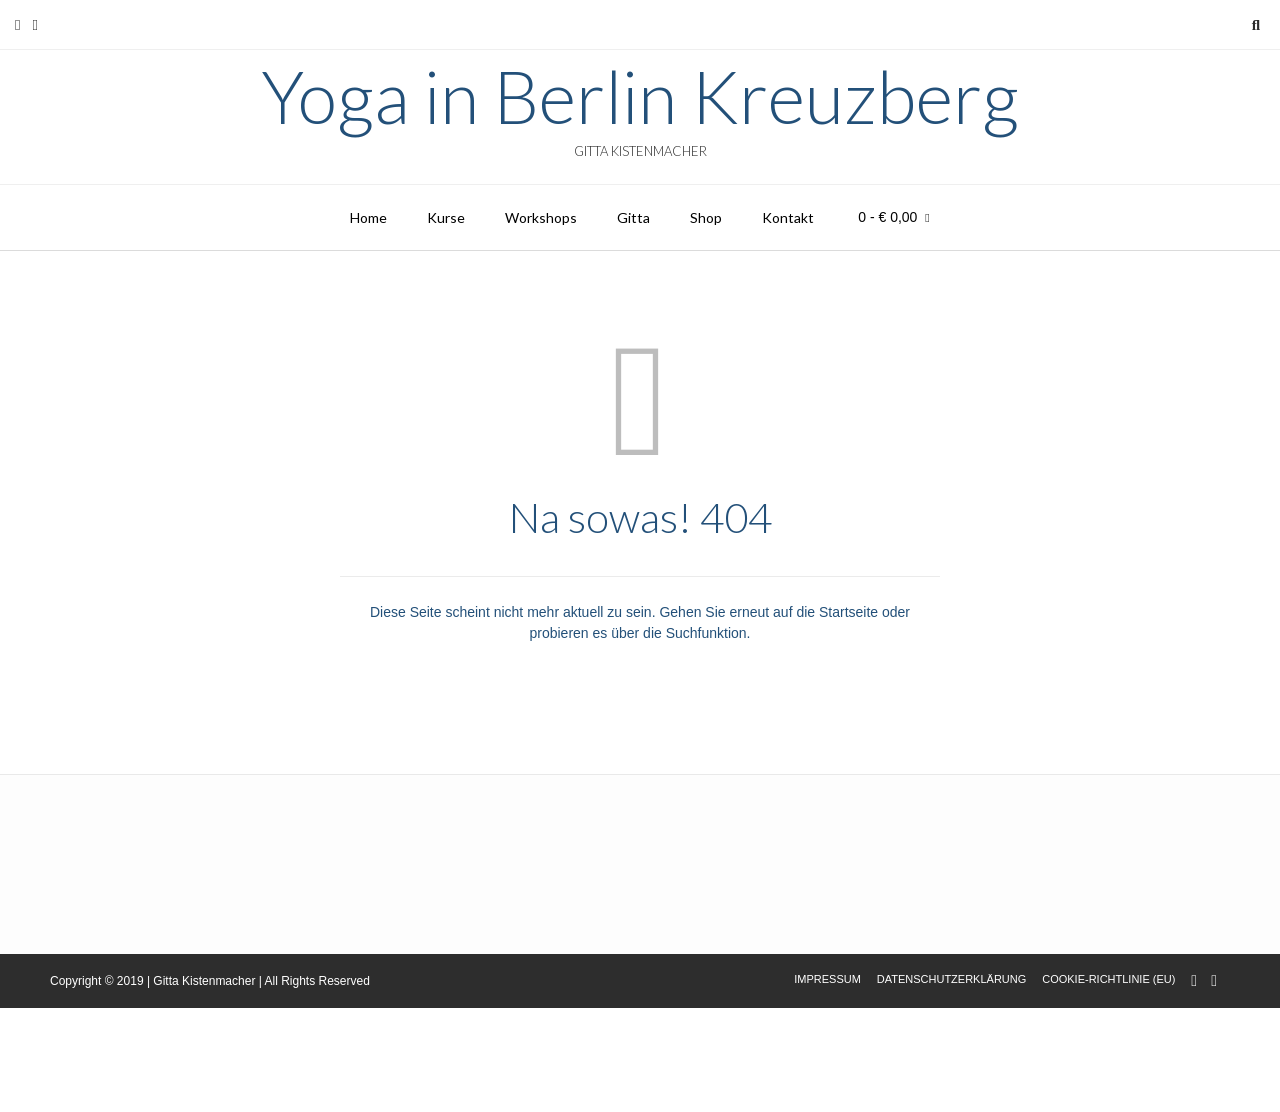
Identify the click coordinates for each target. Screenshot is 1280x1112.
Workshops (541, 217)
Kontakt (788, 217)
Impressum (827, 979)
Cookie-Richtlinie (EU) (1108, 979)
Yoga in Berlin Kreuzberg (640, 96)
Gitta (633, 217)
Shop (706, 217)
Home (368, 217)
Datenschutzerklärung (952, 979)
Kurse (446, 217)
